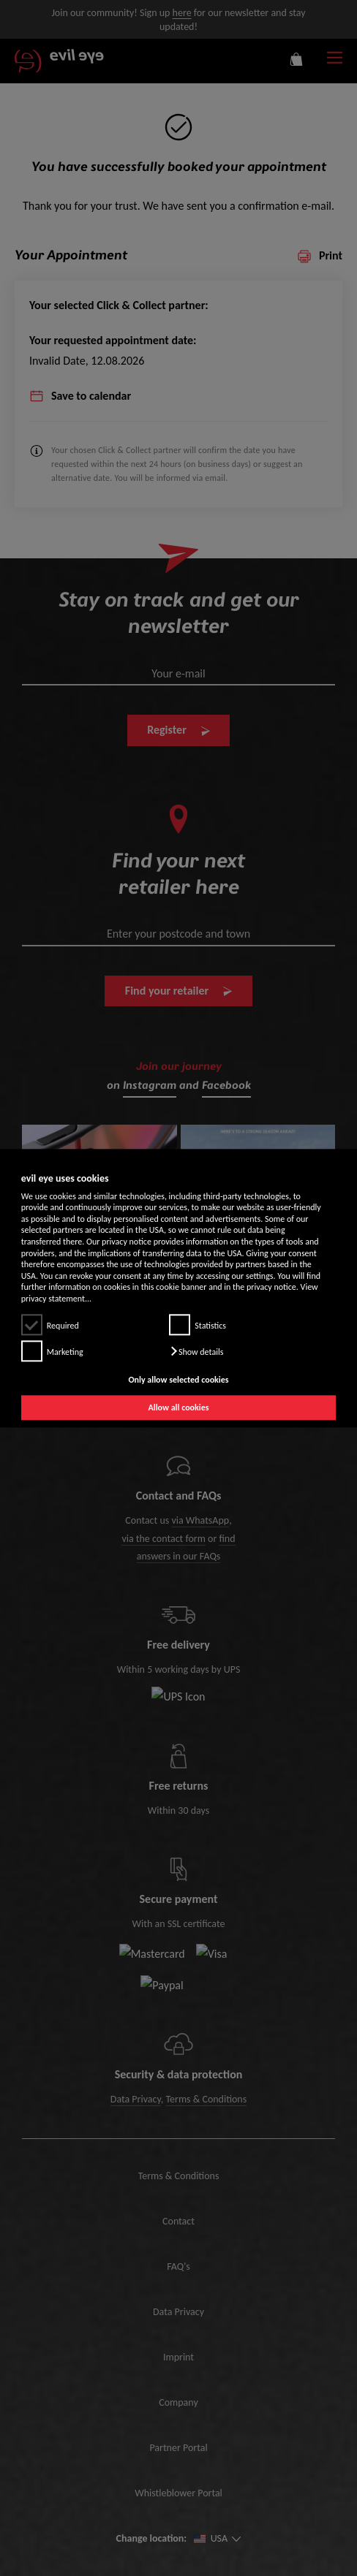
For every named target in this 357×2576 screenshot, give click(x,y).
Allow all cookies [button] (178, 1407)
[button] (196, 1351)
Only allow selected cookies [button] (178, 1380)
